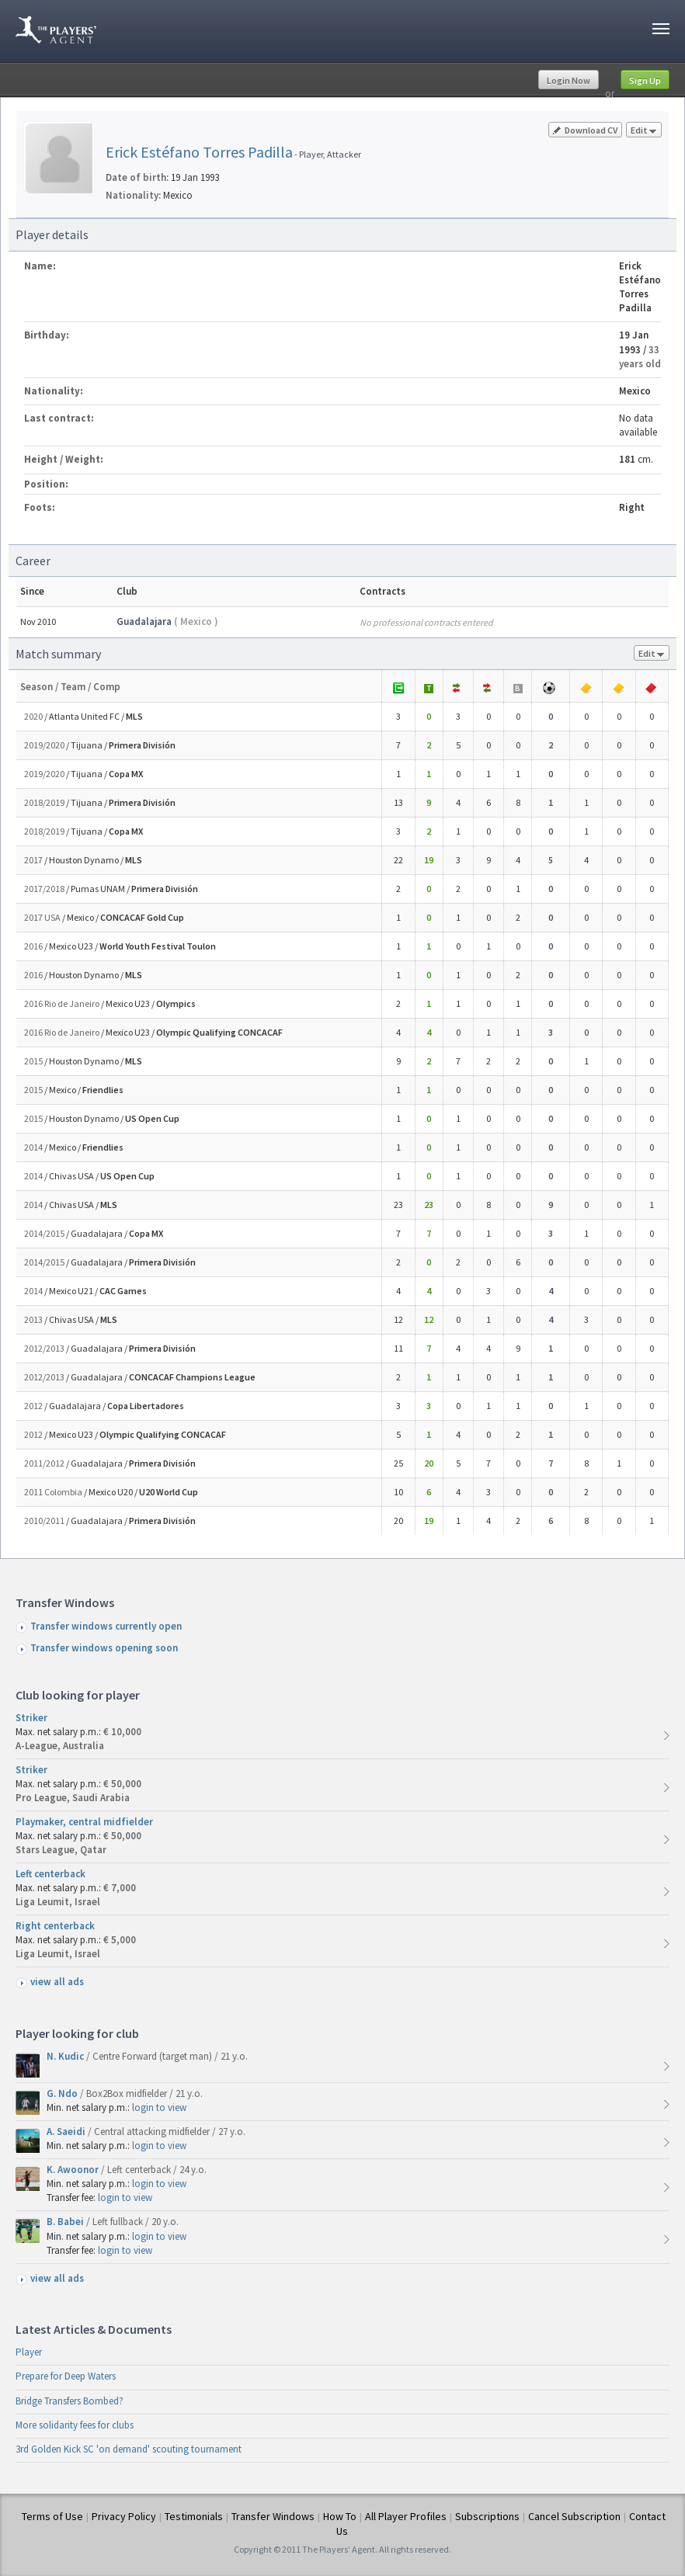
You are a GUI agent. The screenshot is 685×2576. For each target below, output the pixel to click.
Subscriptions (487, 2516)
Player (29, 2352)
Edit (644, 130)
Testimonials (194, 2516)
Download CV (585, 130)
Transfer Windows (273, 2516)
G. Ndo (63, 2093)
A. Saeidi (67, 2131)
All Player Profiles (406, 2516)
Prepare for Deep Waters (66, 2376)
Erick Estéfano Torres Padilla (199, 151)
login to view (159, 2107)
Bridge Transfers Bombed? (69, 2401)
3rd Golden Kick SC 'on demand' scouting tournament (129, 2449)
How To (339, 2516)
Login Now (568, 80)
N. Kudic (66, 2056)
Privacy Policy (124, 2516)
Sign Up (645, 80)
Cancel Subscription (574, 2516)
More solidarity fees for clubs (75, 2425)
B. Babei (66, 2221)
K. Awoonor (74, 2169)
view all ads (57, 1981)
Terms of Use (52, 2516)
